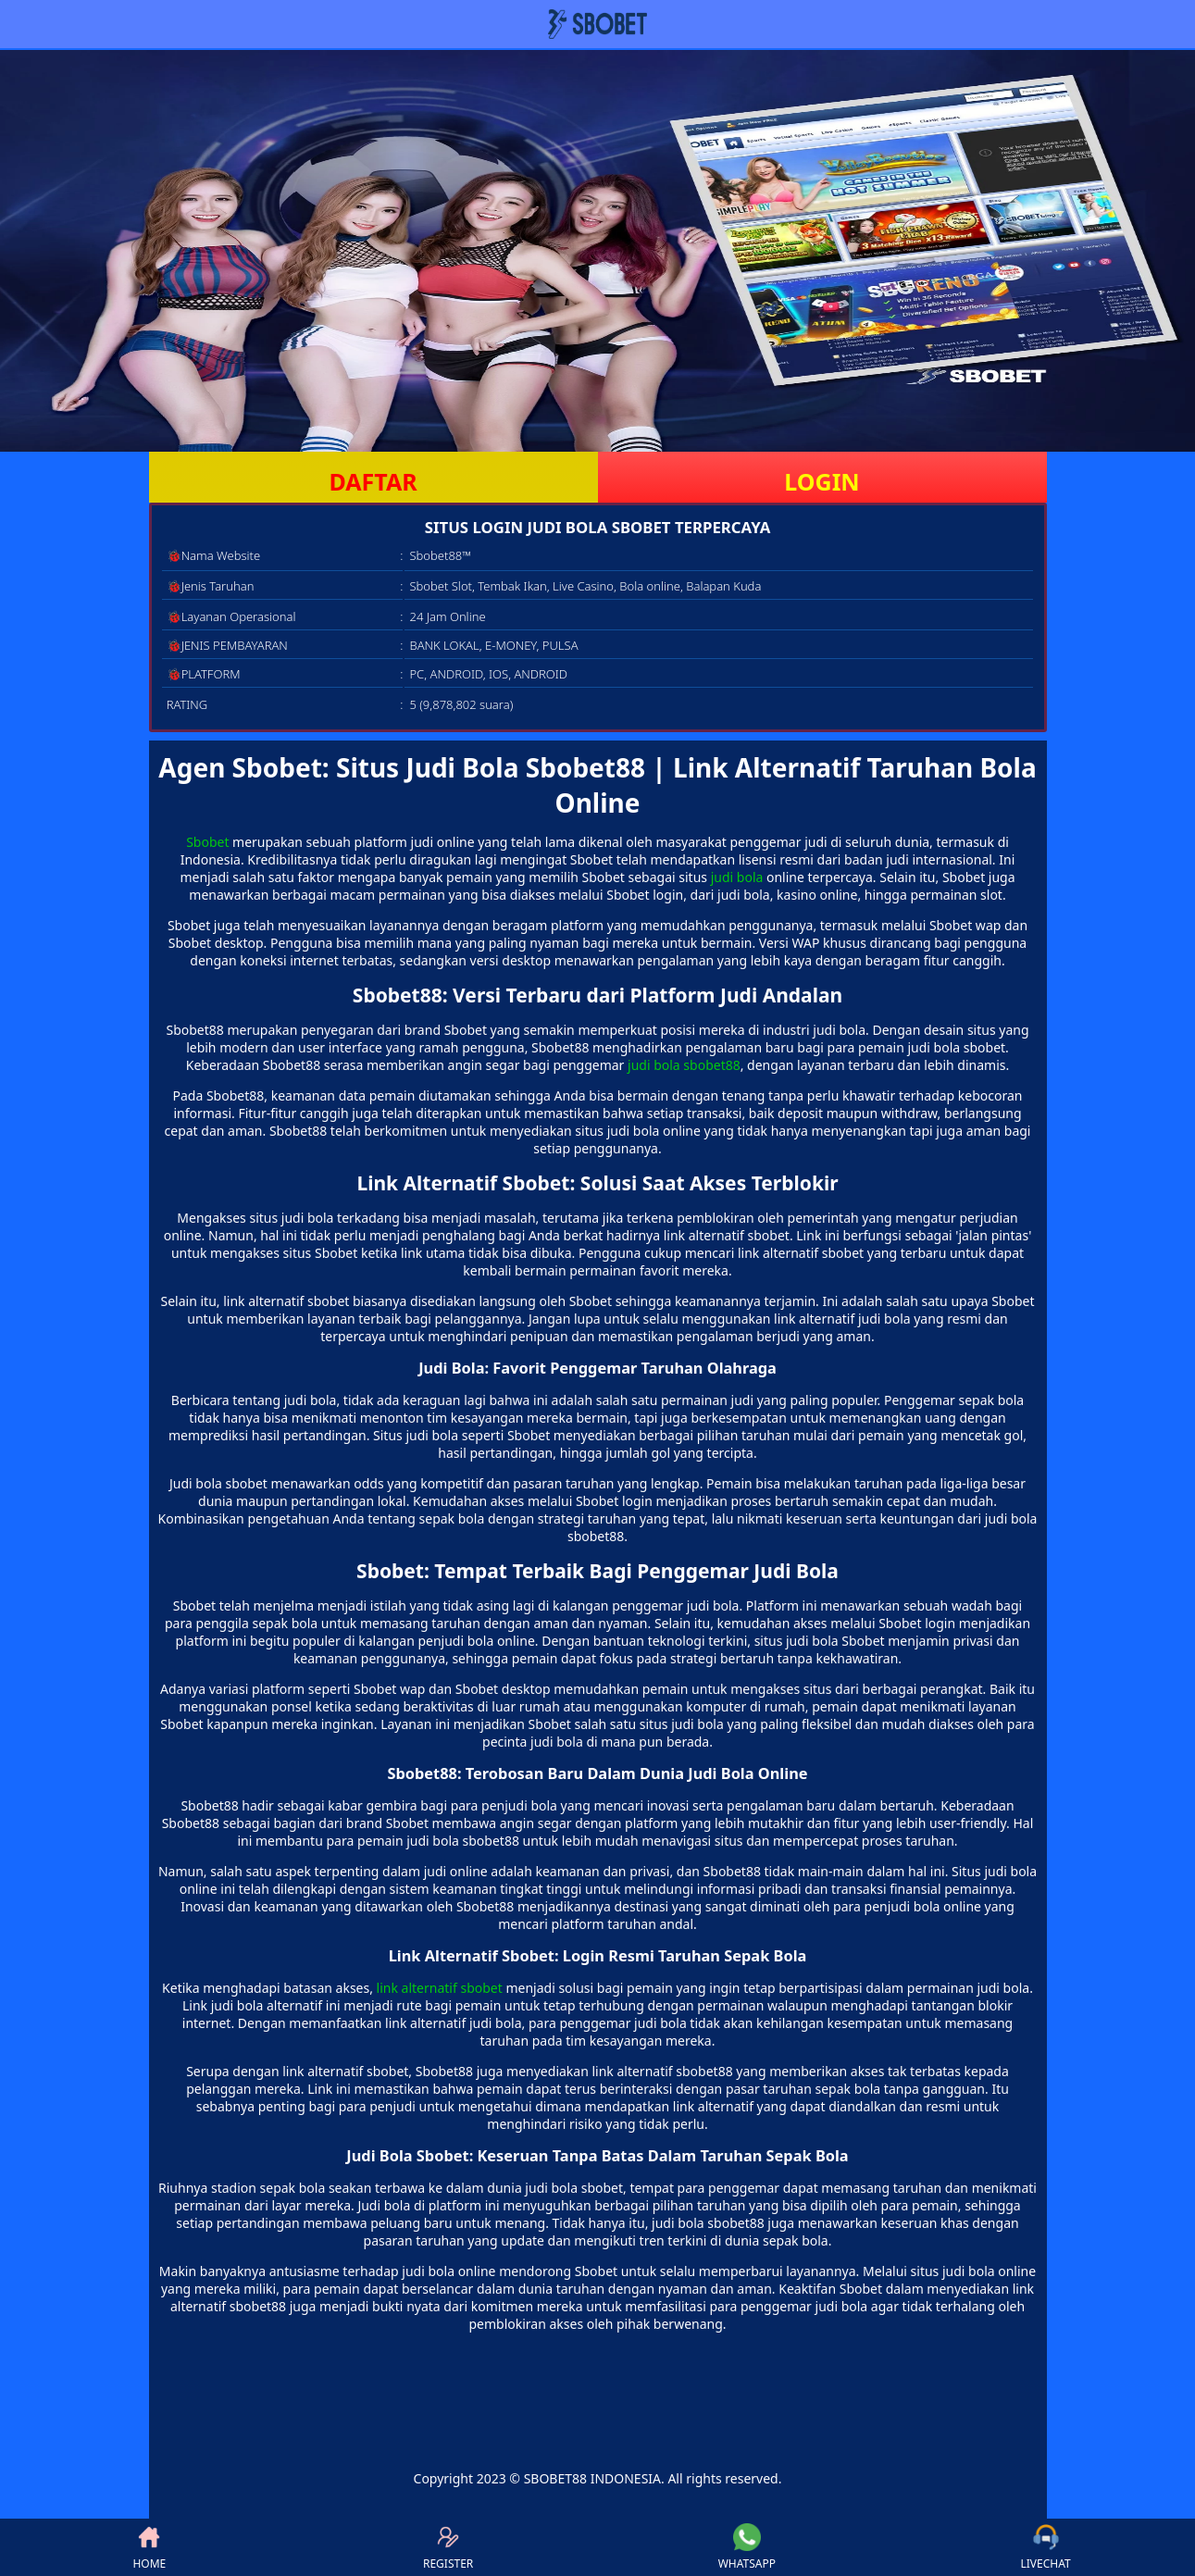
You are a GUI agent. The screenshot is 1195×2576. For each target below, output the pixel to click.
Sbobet (207, 842)
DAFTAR (373, 481)
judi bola (737, 877)
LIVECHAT (1046, 2547)
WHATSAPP (747, 2547)
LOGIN (821, 481)
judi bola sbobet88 (684, 1065)
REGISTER (448, 2547)
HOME (149, 2547)
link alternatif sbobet (440, 1988)
